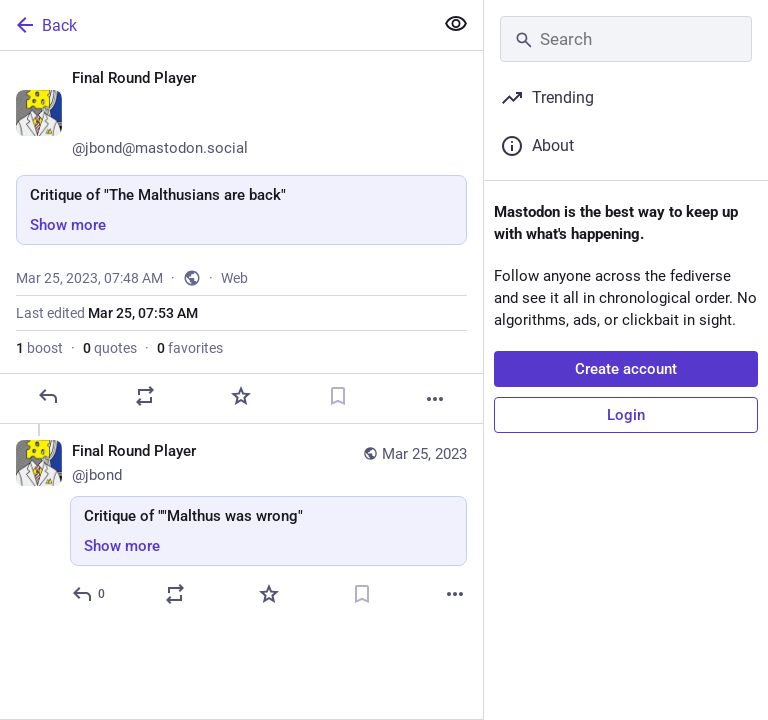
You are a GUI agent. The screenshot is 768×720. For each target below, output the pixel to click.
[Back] (214, 25)
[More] (435, 399)
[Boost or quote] (145, 396)
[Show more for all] (456, 24)
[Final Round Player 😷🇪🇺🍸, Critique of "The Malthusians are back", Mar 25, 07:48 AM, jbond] (241, 237)
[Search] (626, 39)
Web (234, 278)
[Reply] (48, 396)
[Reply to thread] (89, 594)
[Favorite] (241, 396)
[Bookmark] (338, 396)
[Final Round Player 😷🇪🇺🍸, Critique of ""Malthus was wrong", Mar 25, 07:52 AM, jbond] (241, 525)
